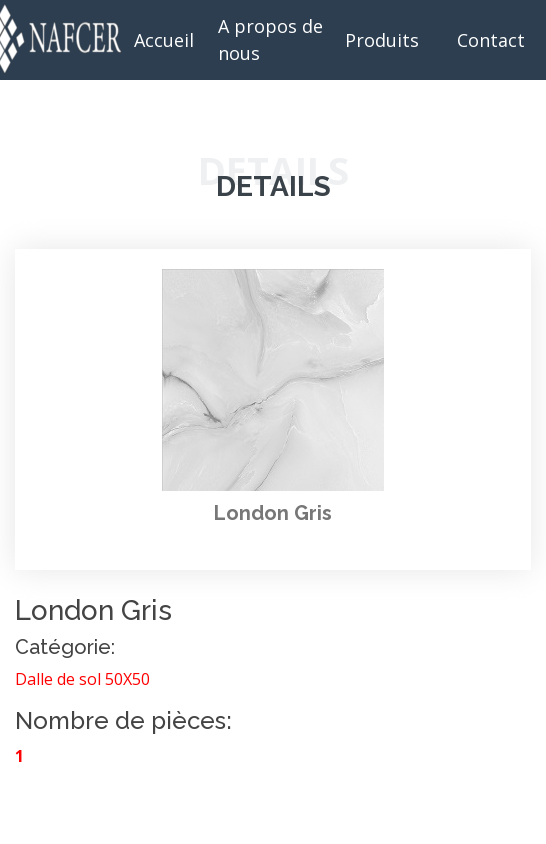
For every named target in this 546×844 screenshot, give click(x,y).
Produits (382, 40)
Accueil (164, 40)
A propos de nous (270, 39)
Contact (491, 40)
